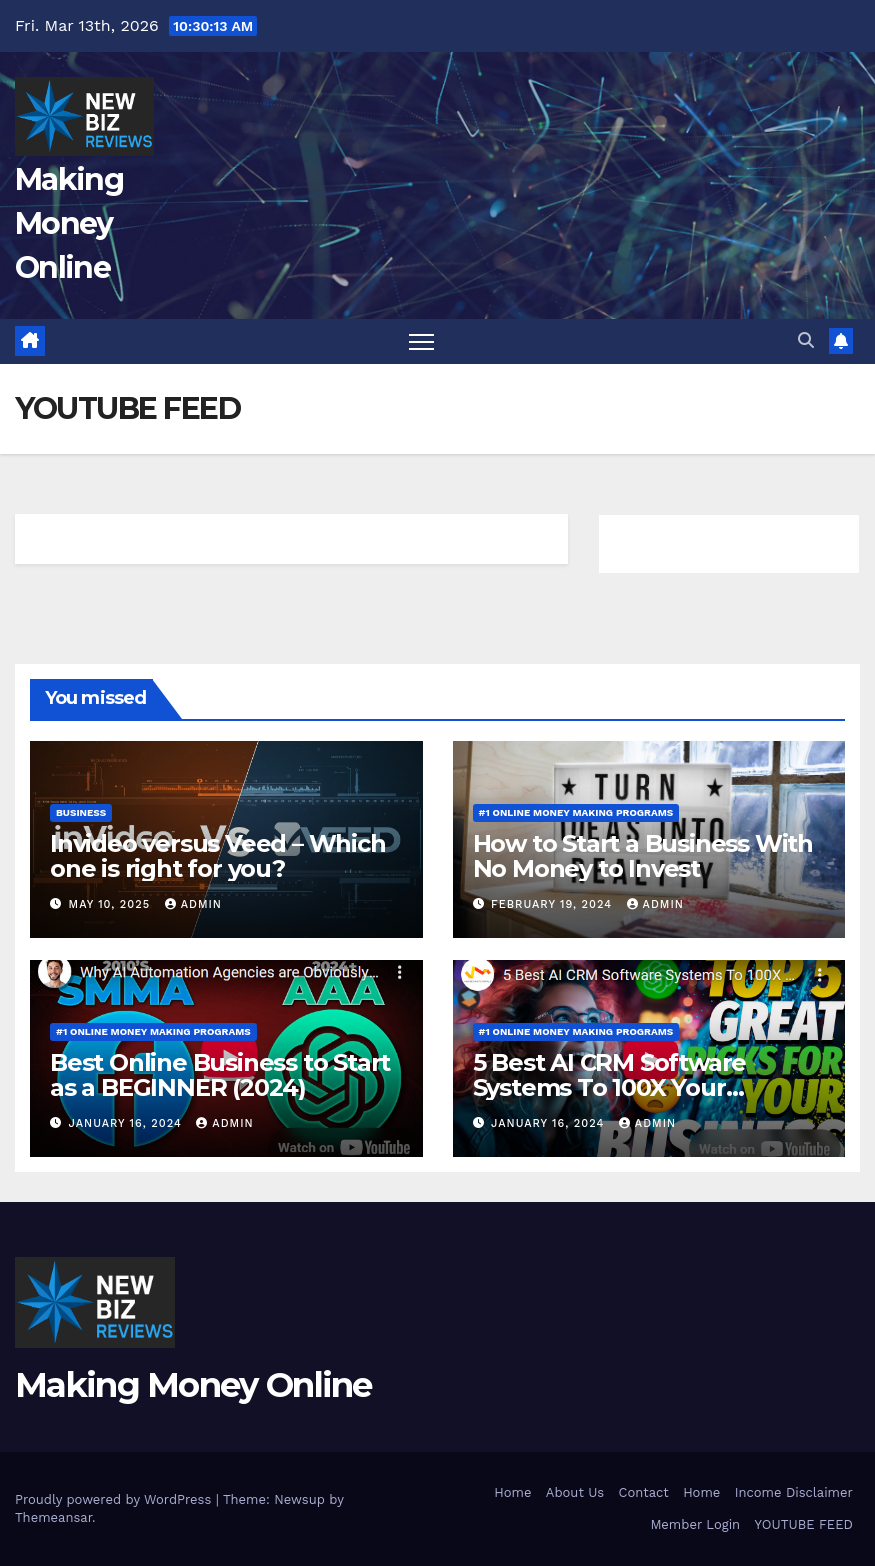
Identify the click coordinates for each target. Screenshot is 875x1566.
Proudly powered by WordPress (115, 1499)
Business (81, 812)
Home (512, 1492)
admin (193, 904)
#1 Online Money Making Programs (576, 812)
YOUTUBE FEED (804, 1524)
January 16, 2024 (128, 1123)
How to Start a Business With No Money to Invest (643, 856)
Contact (644, 1492)
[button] (806, 340)
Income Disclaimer (794, 1492)
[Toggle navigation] (421, 341)
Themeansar (53, 1517)
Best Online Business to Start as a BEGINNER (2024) (220, 1075)
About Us (575, 1492)
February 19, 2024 (554, 904)
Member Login (695, 1524)
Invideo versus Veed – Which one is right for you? (218, 856)
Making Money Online (69, 223)
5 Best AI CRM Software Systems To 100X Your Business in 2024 (610, 1087)
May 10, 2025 (112, 904)
